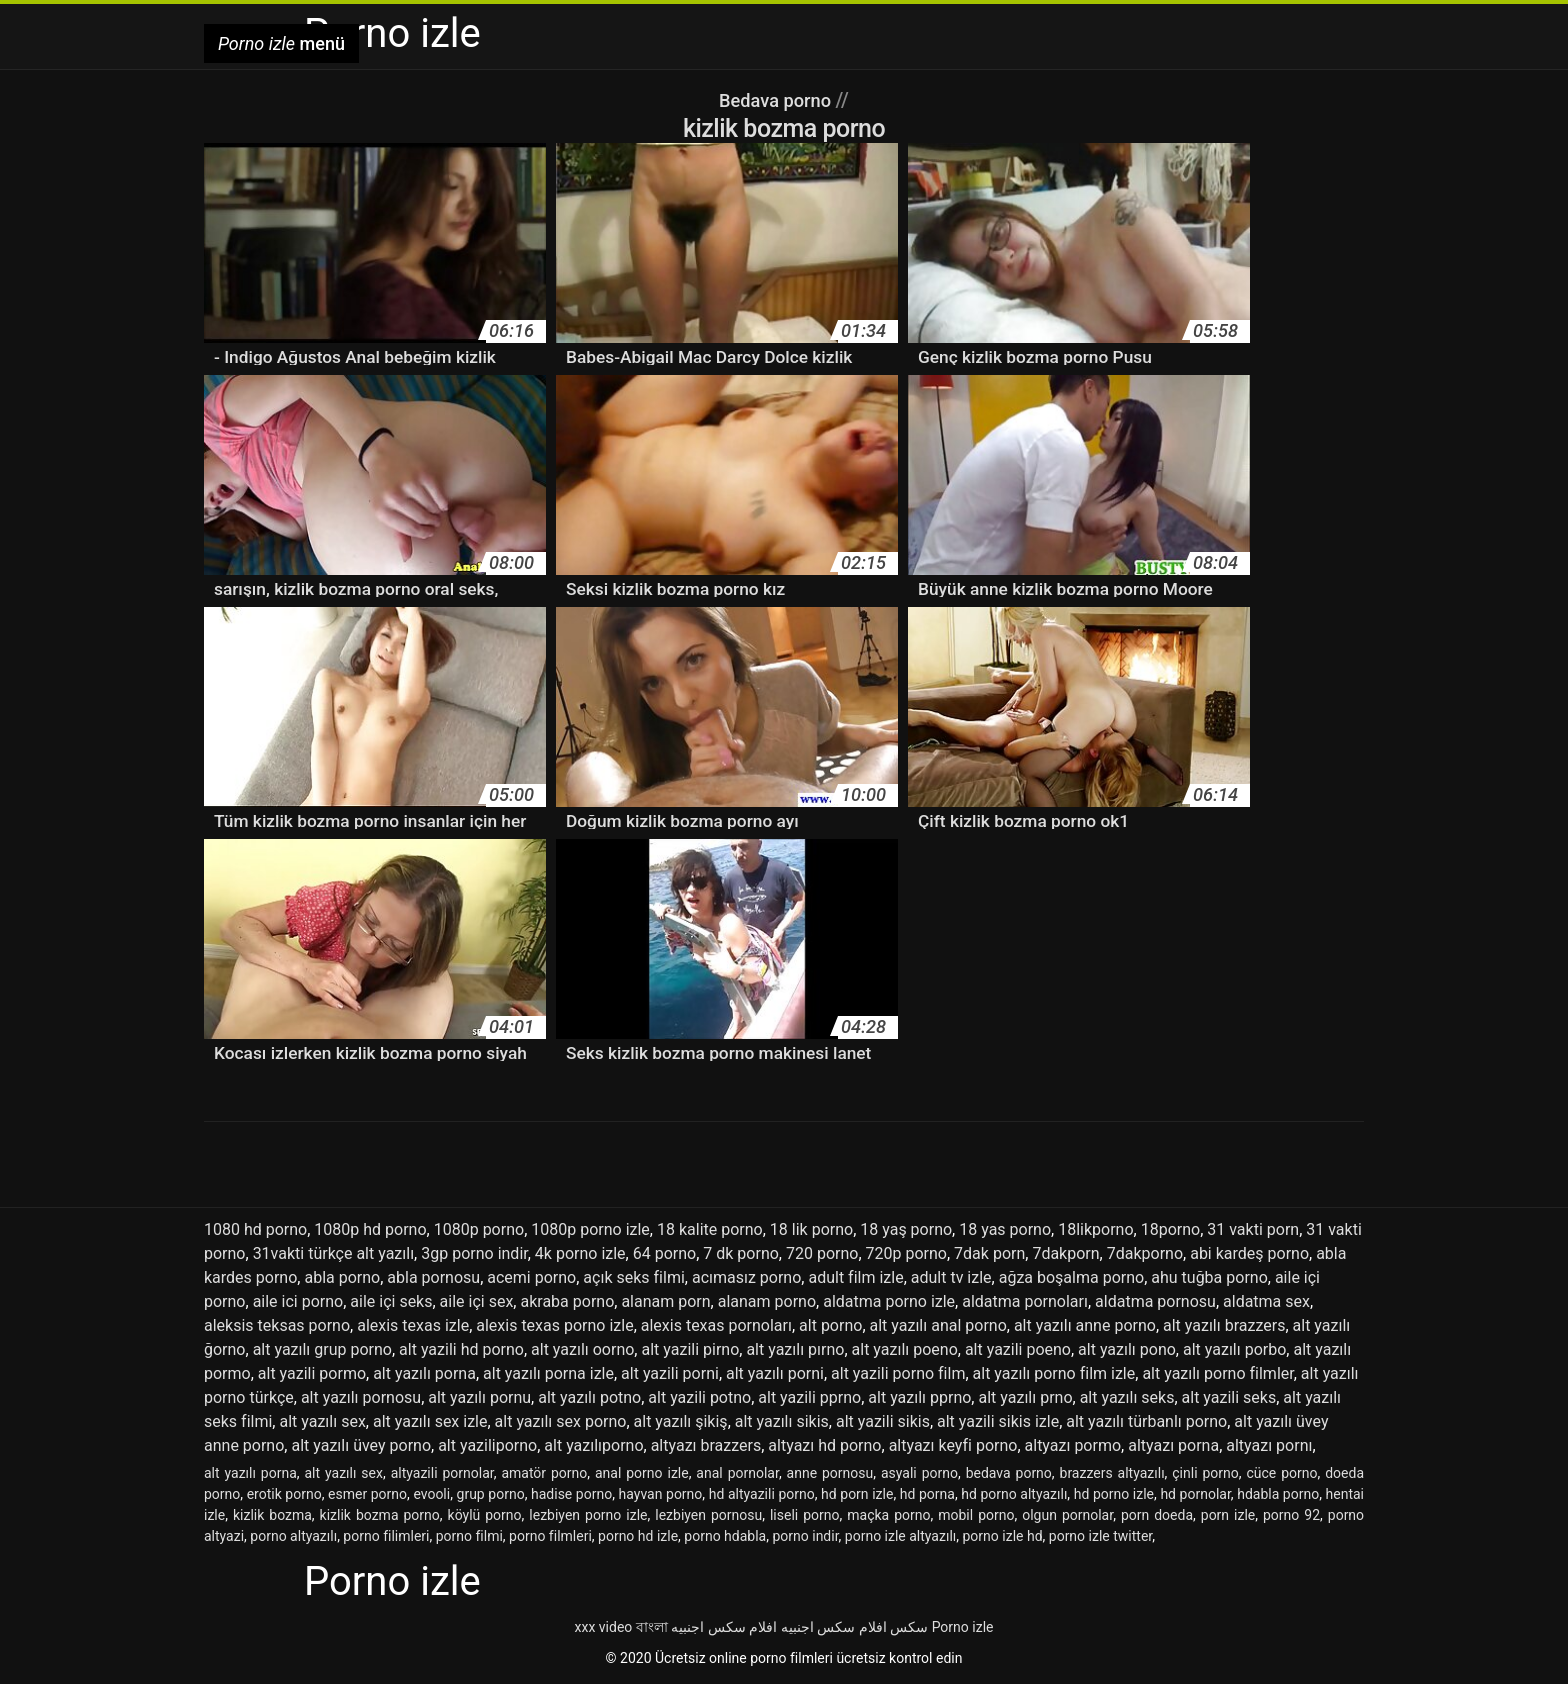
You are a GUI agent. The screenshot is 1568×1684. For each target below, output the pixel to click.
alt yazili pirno (690, 1349)
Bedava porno (777, 100)
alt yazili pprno (809, 1397)
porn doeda (1157, 1515)
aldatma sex (1266, 1301)
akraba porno (567, 1301)
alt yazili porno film (898, 1373)
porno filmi (469, 1536)
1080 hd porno (255, 1229)
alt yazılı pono (1127, 1349)
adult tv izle (951, 1277)
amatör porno (544, 1473)
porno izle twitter (1100, 1536)
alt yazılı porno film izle (1054, 1373)
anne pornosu (830, 1473)
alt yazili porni (670, 1373)
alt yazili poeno (1018, 1349)
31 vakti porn (1253, 1229)
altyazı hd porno (824, 1445)
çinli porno (1205, 1473)
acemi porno (531, 1277)
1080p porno (479, 1229)
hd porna (927, 1494)
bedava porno (1009, 1473)
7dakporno (1145, 1253)
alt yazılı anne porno (1085, 1325)
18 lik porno (811, 1229)
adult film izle (855, 1277)
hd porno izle (1114, 1494)
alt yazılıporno (593, 1445)
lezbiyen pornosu (708, 1515)
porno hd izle (638, 1536)
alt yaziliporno (487, 1445)
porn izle (1228, 1515)
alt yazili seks (1229, 1397)
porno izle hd (1003, 1536)
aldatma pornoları (1025, 1301)
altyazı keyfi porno (953, 1445)
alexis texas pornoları (716, 1325)
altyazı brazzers (706, 1445)
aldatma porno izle (889, 1301)
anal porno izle (642, 1473)
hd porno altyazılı (1014, 1494)
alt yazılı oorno (582, 1349)
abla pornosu (433, 1277)
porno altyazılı (293, 1536)
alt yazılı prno (1025, 1397)
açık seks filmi (633, 1277)
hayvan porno (661, 1494)
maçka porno (888, 1515)
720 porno (822, 1253)
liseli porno (805, 1515)
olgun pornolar (1067, 1515)
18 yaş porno (906, 1229)
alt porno (830, 1325)
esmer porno (367, 1494)
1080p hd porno (370, 1229)
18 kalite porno (710, 1229)
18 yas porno (1005, 1229)
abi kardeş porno (1249, 1253)
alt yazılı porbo (1234, 1349)
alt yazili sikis (883, 1421)
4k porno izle (580, 1253)
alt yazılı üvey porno (361, 1445)
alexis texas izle (413, 1325)
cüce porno (1281, 1473)
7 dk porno (741, 1253)
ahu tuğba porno (1209, 1277)
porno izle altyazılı (900, 1536)
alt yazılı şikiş (681, 1421)
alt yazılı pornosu (361, 1397)
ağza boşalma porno (1071, 1277)
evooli (431, 1494)
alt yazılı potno (589, 1397)
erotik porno (284, 1494)
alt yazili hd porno (461, 1349)
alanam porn (665, 1301)
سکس (909, 1627)
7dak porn (989, 1253)
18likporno (1095, 1229)
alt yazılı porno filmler (1217, 1373)
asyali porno (919, 1473)
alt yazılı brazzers (1224, 1325)
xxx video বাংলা (621, 1627)
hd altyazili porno (762, 1494)
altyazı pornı (1269, 1445)
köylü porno (485, 1515)
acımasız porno (746, 1277)
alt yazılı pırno (795, 1349)
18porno (1170, 1229)
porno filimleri (386, 1536)
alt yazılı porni (775, 1373)
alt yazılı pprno (919, 1397)
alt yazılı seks (1127, 1397)
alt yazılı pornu (479, 1397)
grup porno (491, 1494)
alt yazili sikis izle (998, 1421)
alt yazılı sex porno (561, 1421)
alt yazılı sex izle (430, 1421)
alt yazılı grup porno (322, 1349)
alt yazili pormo (312, 1373)
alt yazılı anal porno (938, 1325)
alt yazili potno (699, 1397)
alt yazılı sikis (782, 1421)
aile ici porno (298, 1301)
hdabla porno (1278, 1494)
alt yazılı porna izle (548, 1373)
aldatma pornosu (1155, 1301)
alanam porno (767, 1301)
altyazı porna (1173, 1445)
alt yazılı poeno (905, 1349)
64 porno (664, 1253)
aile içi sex (477, 1301)
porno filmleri (550, 1536)
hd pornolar (1195, 1494)
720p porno (906, 1253)
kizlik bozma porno (380, 1515)
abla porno (342, 1277)
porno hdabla (725, 1536)
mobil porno (976, 1515)
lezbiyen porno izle (588, 1515)
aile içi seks (391, 1301)
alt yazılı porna (424, 1373)
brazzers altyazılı (1112, 1473)
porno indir (805, 1536)
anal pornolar (737, 1473)
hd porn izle (857, 1494)
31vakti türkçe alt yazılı (333, 1253)
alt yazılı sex (322, 1421)
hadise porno (571, 1494)
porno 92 (1291, 1515)
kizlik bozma (272, 1515)
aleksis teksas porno (277, 1325)
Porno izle (963, 1627)
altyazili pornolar (442, 1473)
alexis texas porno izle (554, 1325)
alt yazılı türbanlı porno (1146, 1421)
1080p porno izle (590, 1229)
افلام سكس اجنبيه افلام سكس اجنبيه (778, 1627)
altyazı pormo (1073, 1445)
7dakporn (1065, 1253)
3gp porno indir (474, 1253)
